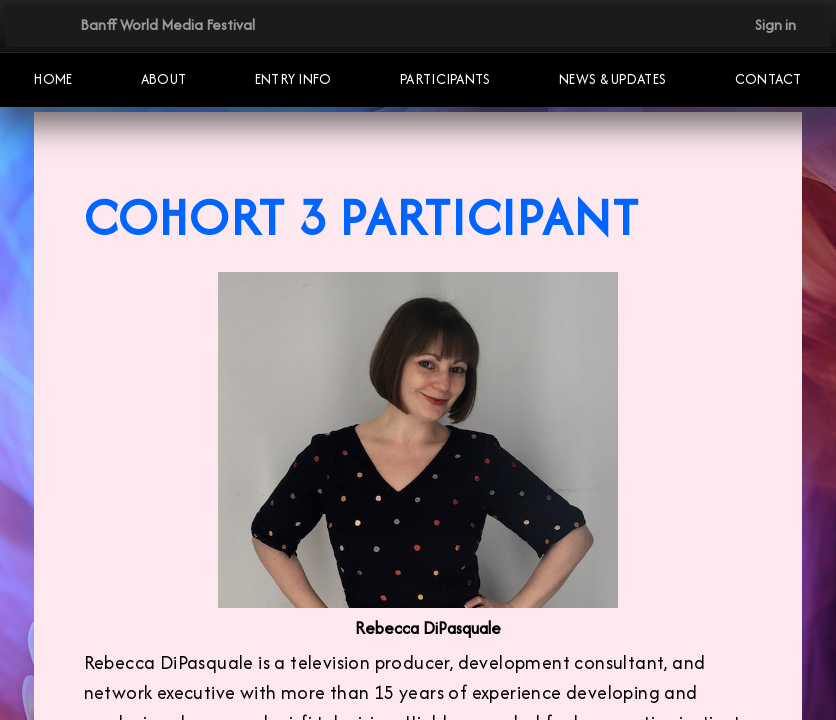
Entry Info (293, 79)
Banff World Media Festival (167, 24)
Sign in (775, 24)
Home (53, 79)
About (164, 79)
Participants (445, 79)
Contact (768, 79)
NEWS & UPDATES (612, 79)
